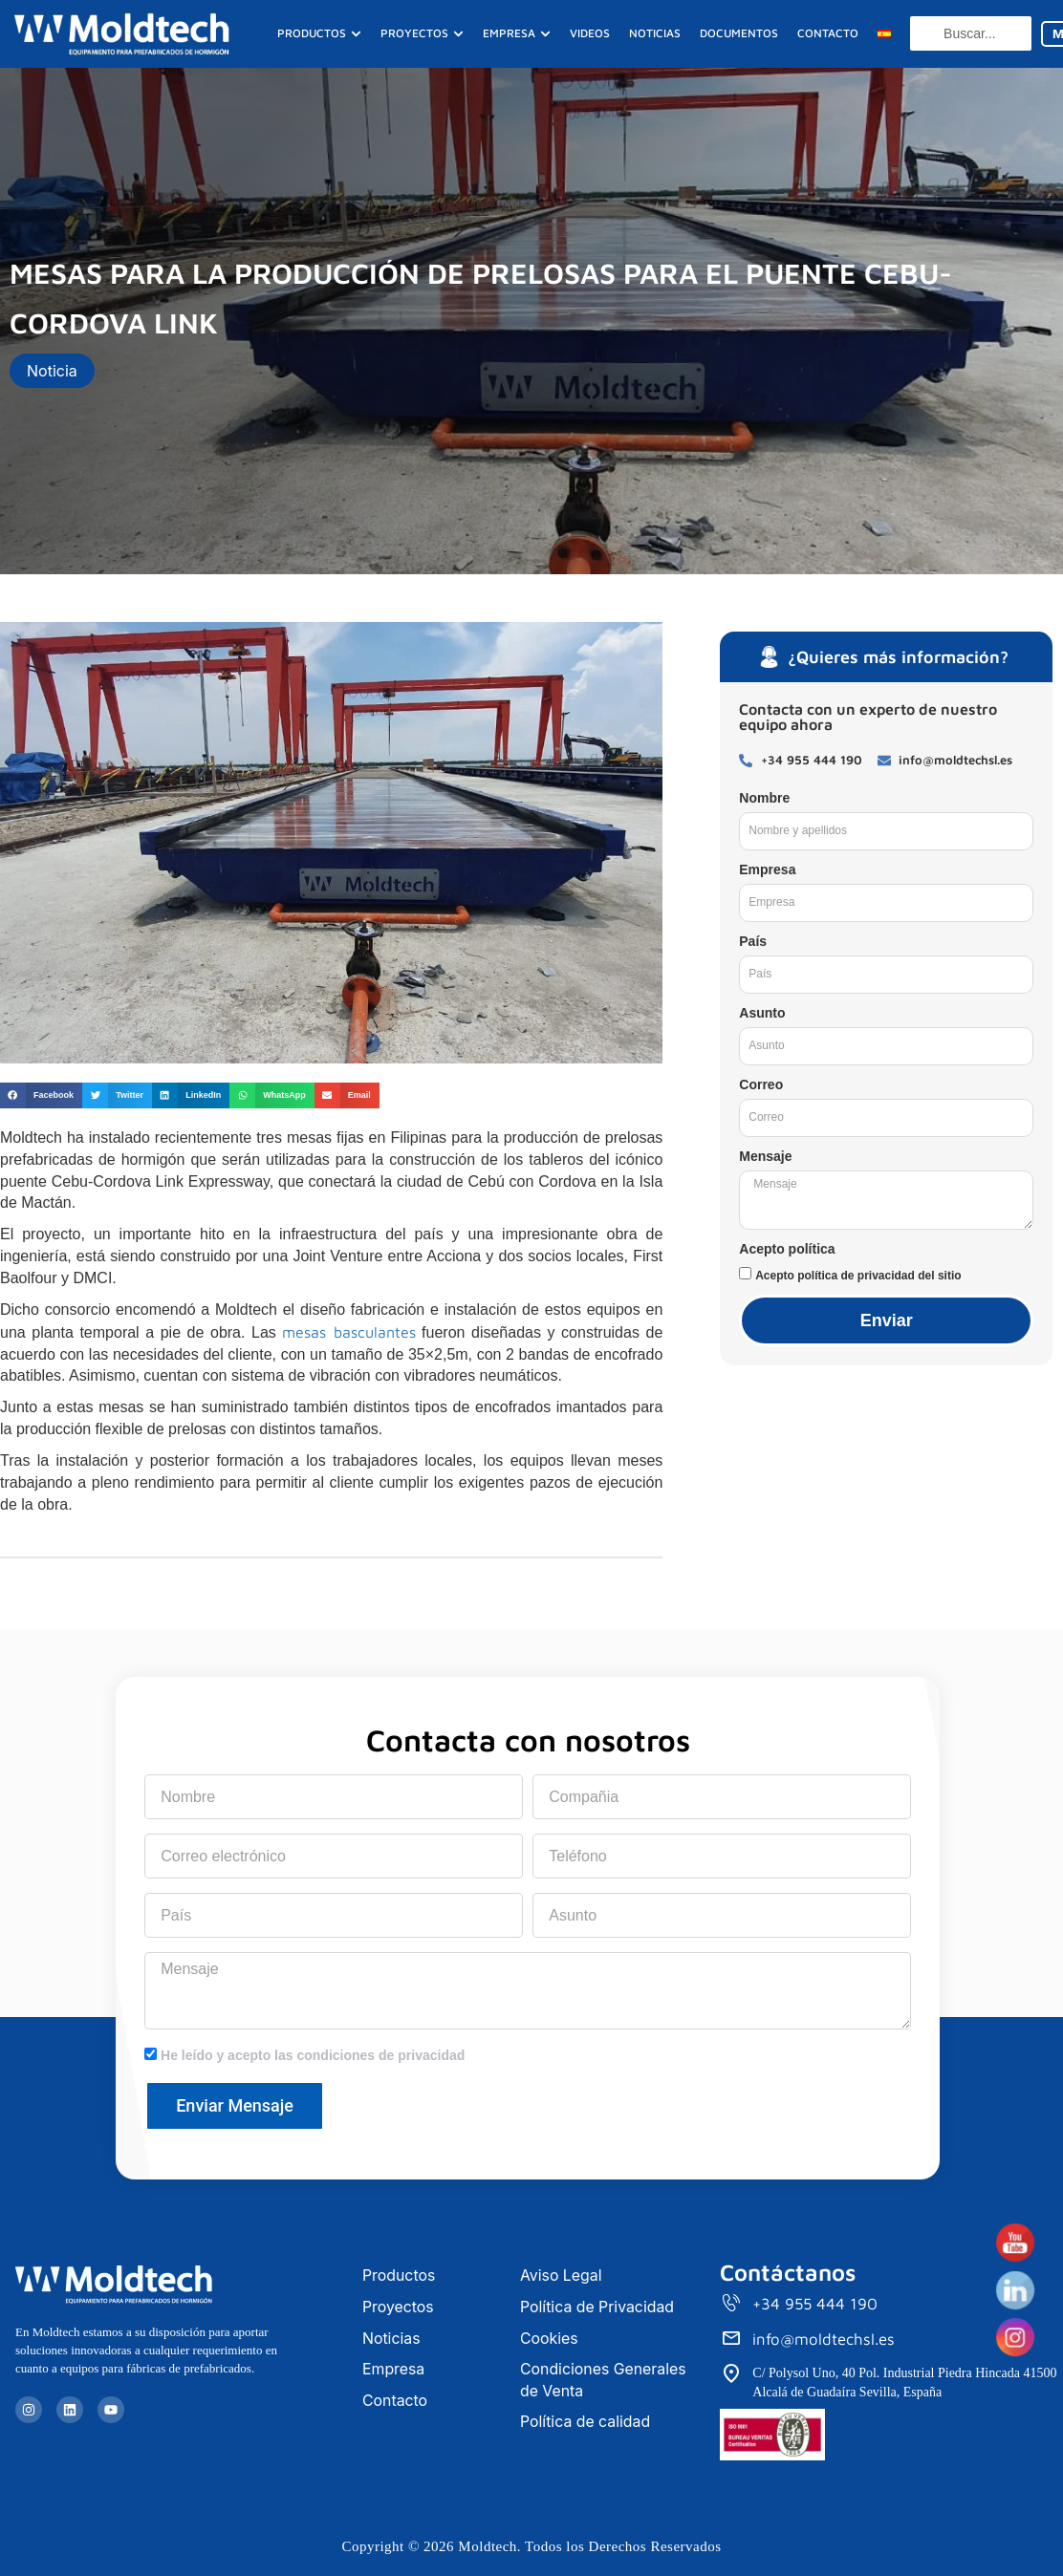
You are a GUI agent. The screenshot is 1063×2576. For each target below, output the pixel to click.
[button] (41, 1095)
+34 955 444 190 (815, 2304)
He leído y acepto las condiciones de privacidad (313, 2055)
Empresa (767, 869)
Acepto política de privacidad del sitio (858, 1275)
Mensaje (765, 1156)
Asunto (762, 1012)
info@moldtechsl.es (824, 2340)
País (753, 941)
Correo (761, 1084)
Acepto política (787, 1248)
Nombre (764, 797)
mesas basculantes (348, 1332)
